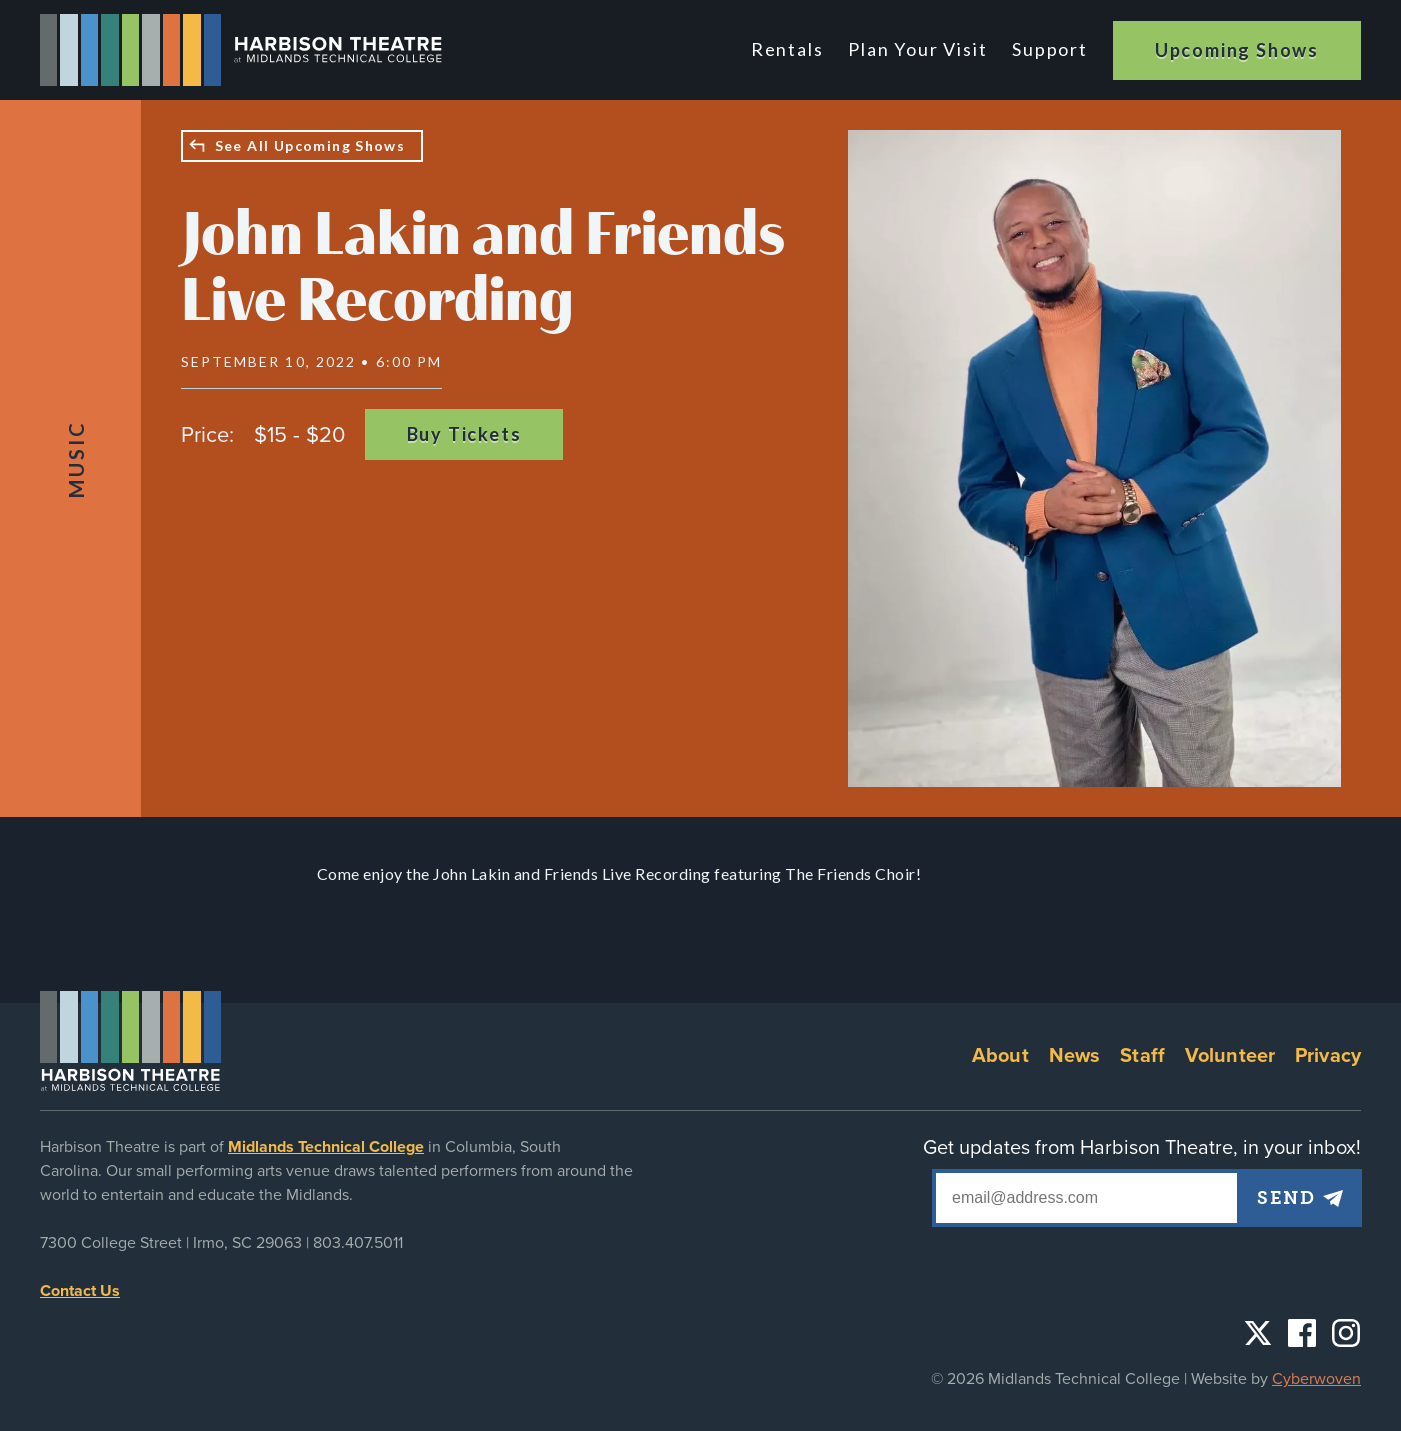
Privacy (1328, 1056)
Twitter (1258, 1333)
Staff (1142, 1056)
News (1075, 1056)
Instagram (1346, 1333)
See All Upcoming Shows (310, 145)
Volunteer (1230, 1056)
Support (1050, 49)
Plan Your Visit (919, 49)
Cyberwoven (1316, 1379)
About (1000, 1056)
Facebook (1302, 1333)
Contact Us (80, 1291)
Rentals (791, 49)
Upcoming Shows (1237, 50)
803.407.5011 (358, 1243)
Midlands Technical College (326, 1147)
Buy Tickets (464, 434)
